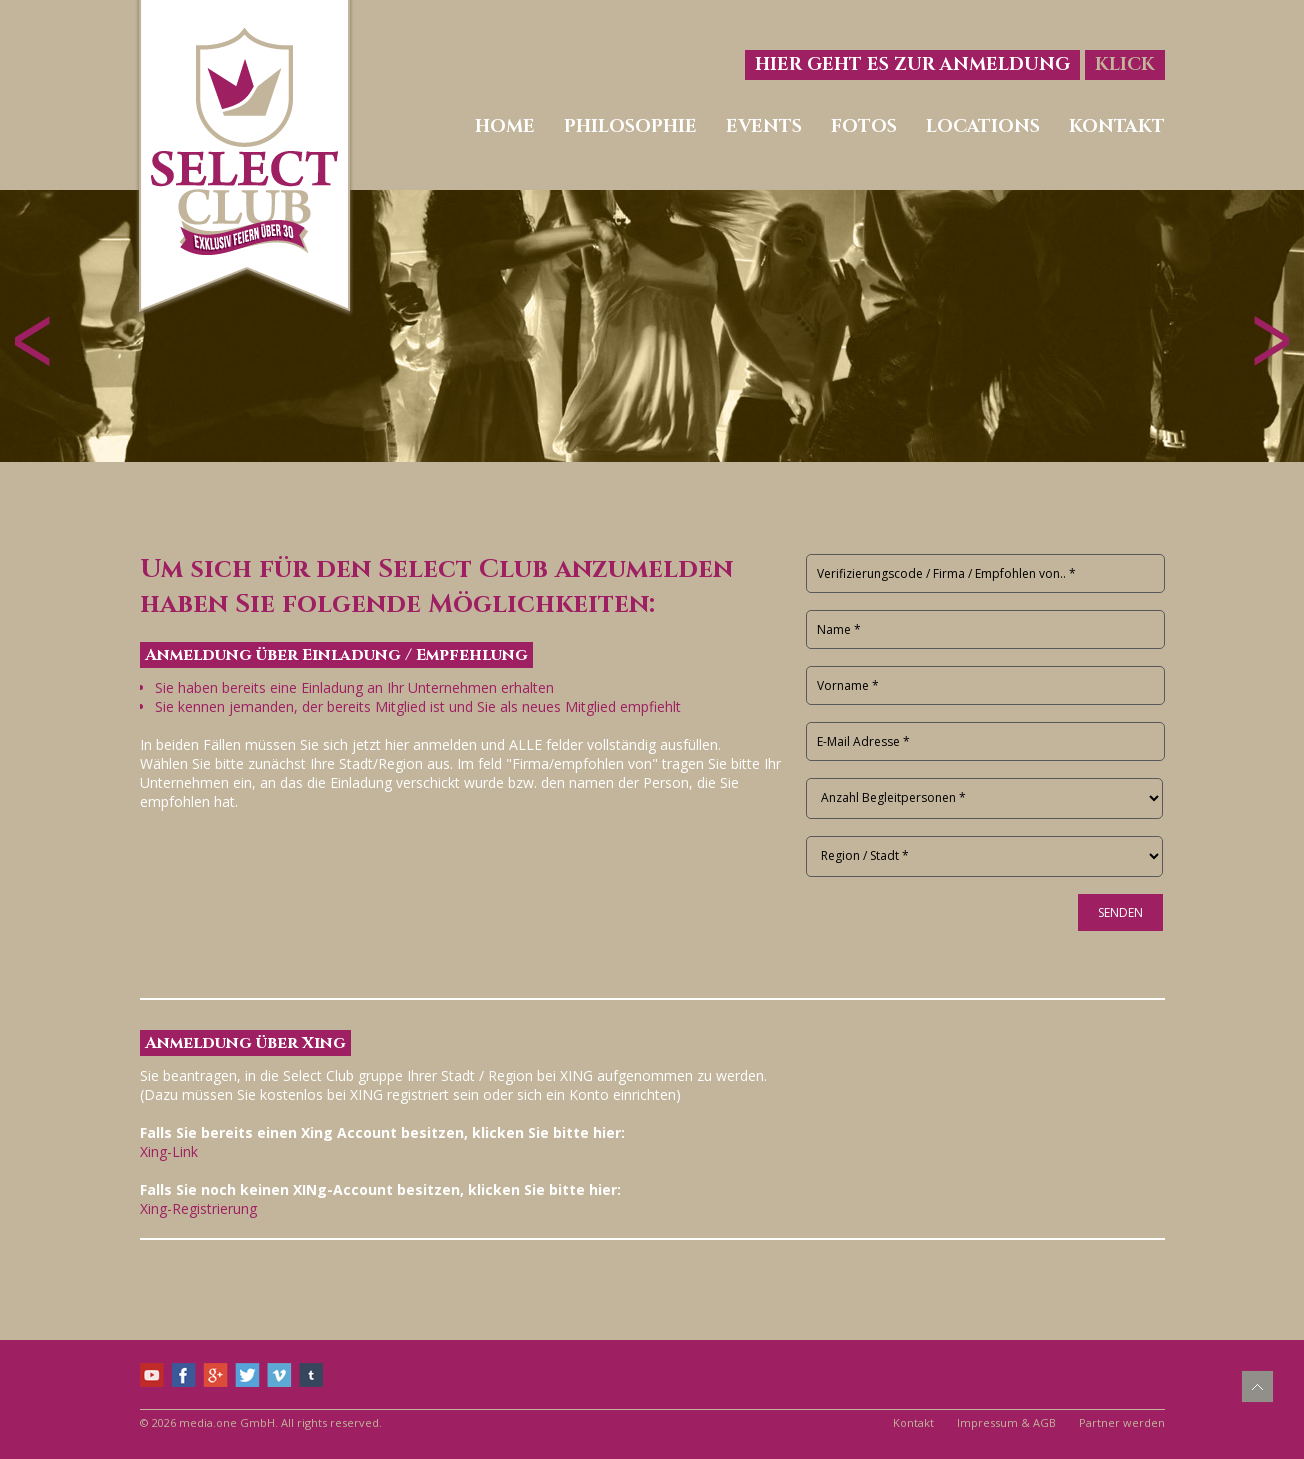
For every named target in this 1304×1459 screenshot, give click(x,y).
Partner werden (1122, 1422)
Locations (983, 126)
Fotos (864, 126)
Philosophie (630, 126)
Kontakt (1117, 126)
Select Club (244, 159)
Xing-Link (169, 1151)
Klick (1125, 64)
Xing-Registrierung (198, 1208)
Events (764, 126)
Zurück (32, 341)
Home (505, 126)
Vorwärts (1271, 341)
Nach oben (1257, 1386)
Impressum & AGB (1006, 1422)
